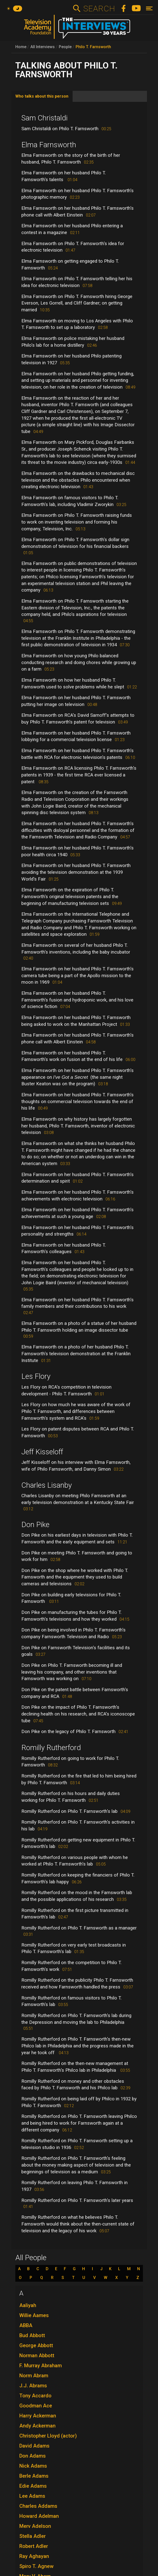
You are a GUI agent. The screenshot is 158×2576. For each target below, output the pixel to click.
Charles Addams (38, 2506)
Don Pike (35, 1524)
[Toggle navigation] (149, 8)
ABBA (25, 2325)
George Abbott (36, 2345)
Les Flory (35, 1376)
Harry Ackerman (37, 2416)
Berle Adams (33, 2476)
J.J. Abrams (33, 2386)
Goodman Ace (35, 2406)
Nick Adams (33, 2466)
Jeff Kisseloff (42, 1452)
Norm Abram (33, 2376)
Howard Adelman (39, 2516)
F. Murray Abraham (40, 2366)
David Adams (34, 2446)
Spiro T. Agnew (36, 2566)
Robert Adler (33, 2546)
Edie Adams (33, 2486)
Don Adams (32, 2456)
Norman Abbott (36, 2355)
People (65, 46)
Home (20, 46)
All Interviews (42, 46)
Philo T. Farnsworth (93, 46)
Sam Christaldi (44, 118)
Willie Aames (34, 2315)
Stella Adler (32, 2536)
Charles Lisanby (46, 1485)
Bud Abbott (32, 2335)
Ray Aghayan (34, 2556)
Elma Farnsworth (48, 144)
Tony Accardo (35, 2396)
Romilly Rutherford (51, 1747)
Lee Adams (32, 2496)
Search (99, 8)
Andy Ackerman (37, 2426)
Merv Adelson (35, 2526)
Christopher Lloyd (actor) (48, 2436)
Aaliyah (27, 2305)
